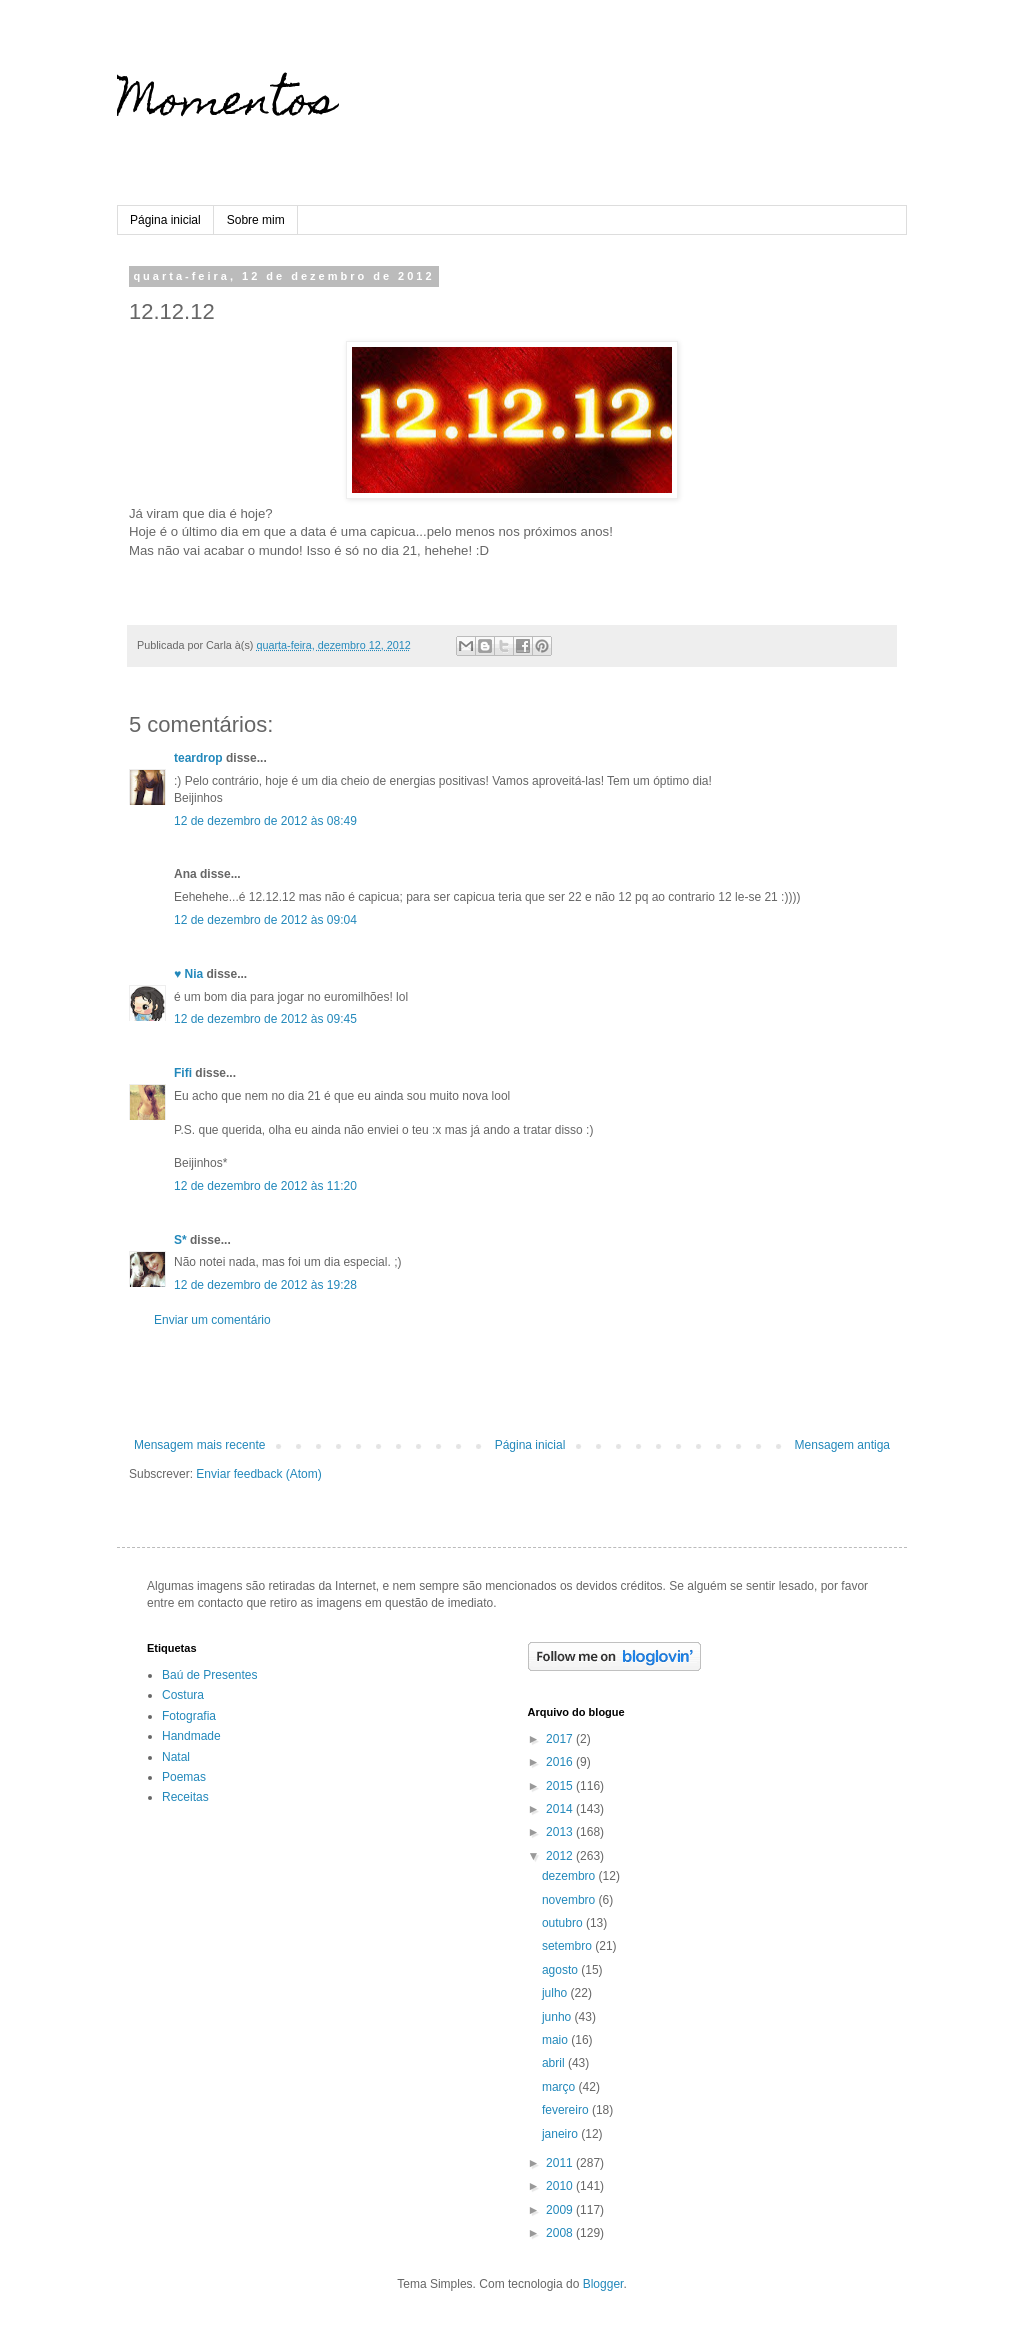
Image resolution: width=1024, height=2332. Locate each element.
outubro (564, 1923)
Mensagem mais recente (199, 1445)
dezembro (570, 1876)
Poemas (184, 1777)
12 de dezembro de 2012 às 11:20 (265, 1186)
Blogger (603, 2284)
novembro (570, 1900)
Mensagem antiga (842, 1445)
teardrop (198, 758)
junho (558, 2017)
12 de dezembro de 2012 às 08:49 (265, 821)
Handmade (191, 1736)
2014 (561, 1809)
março (560, 2087)
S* (180, 1240)
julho (556, 1993)
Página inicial (165, 220)
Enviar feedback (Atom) (258, 1474)
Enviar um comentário (212, 1320)
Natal (176, 1757)
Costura (183, 1695)
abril (555, 2063)
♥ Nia (188, 974)
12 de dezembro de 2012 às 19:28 (265, 1285)
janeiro (561, 2134)
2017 (561, 1739)
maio (556, 2040)
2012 (561, 1856)
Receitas (185, 1797)
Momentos (226, 105)
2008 (561, 2233)
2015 (561, 1786)
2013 (561, 1832)
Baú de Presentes (209, 1675)
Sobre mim (256, 220)
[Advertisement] (512, 1383)
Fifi (183, 1073)
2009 (561, 2210)
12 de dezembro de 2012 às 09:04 (265, 920)
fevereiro (567, 2110)
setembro (568, 1946)
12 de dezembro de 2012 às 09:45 (265, 1019)
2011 (561, 2163)
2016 (561, 1762)
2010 (561, 2186)
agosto (561, 1970)
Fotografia (189, 1716)
